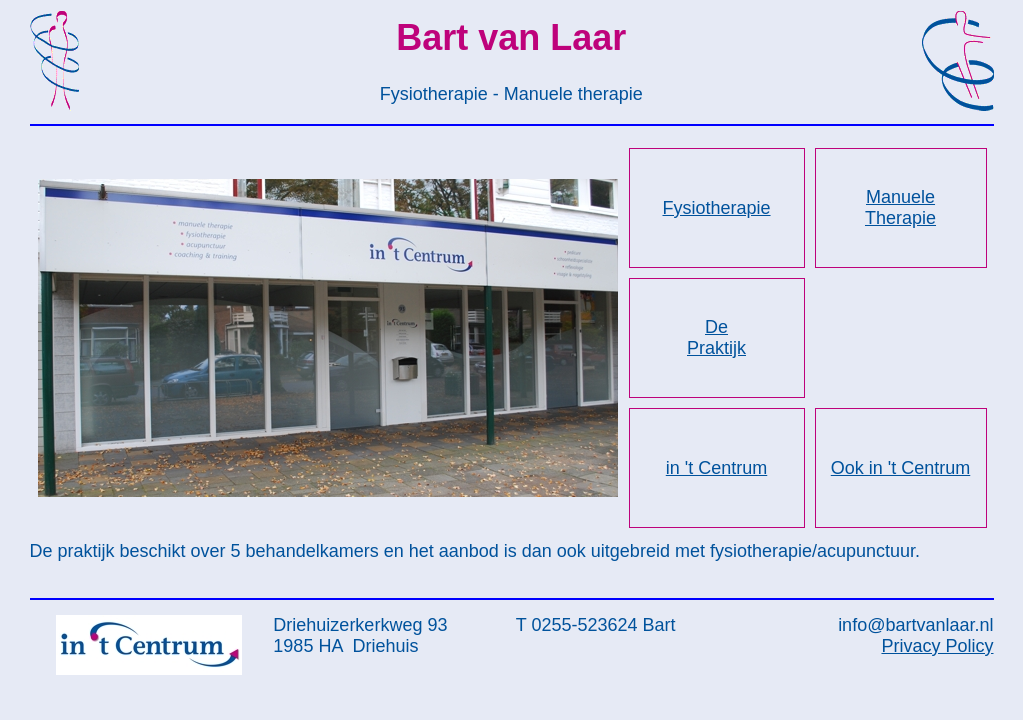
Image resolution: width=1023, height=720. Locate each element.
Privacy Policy (937, 646)
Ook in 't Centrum (900, 468)
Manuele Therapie (900, 207)
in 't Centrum (716, 468)
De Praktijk (716, 337)
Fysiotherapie (716, 208)
